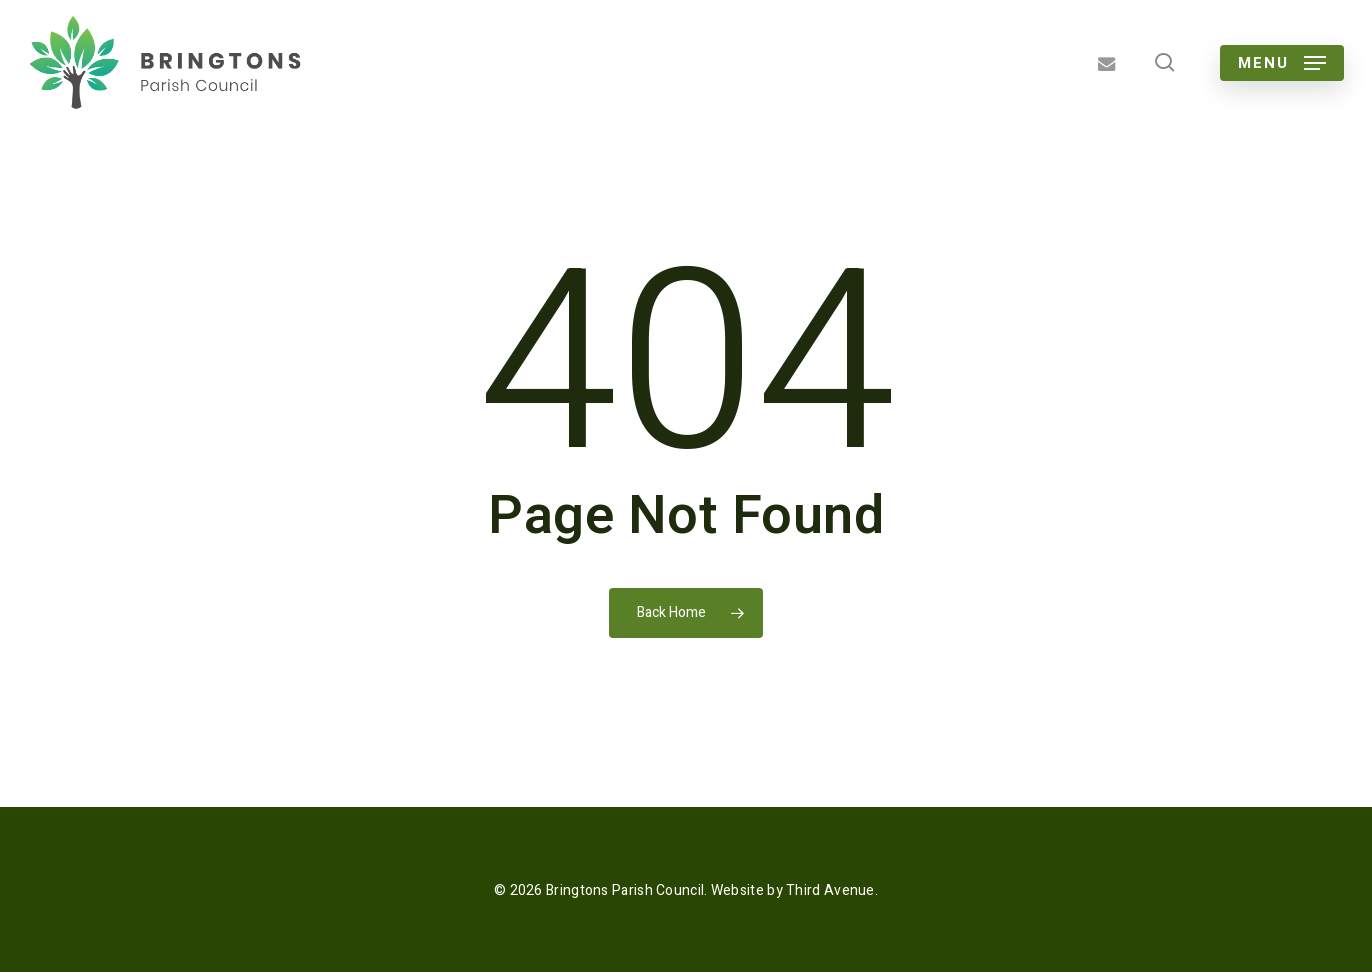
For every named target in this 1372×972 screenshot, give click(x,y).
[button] (1282, 63)
